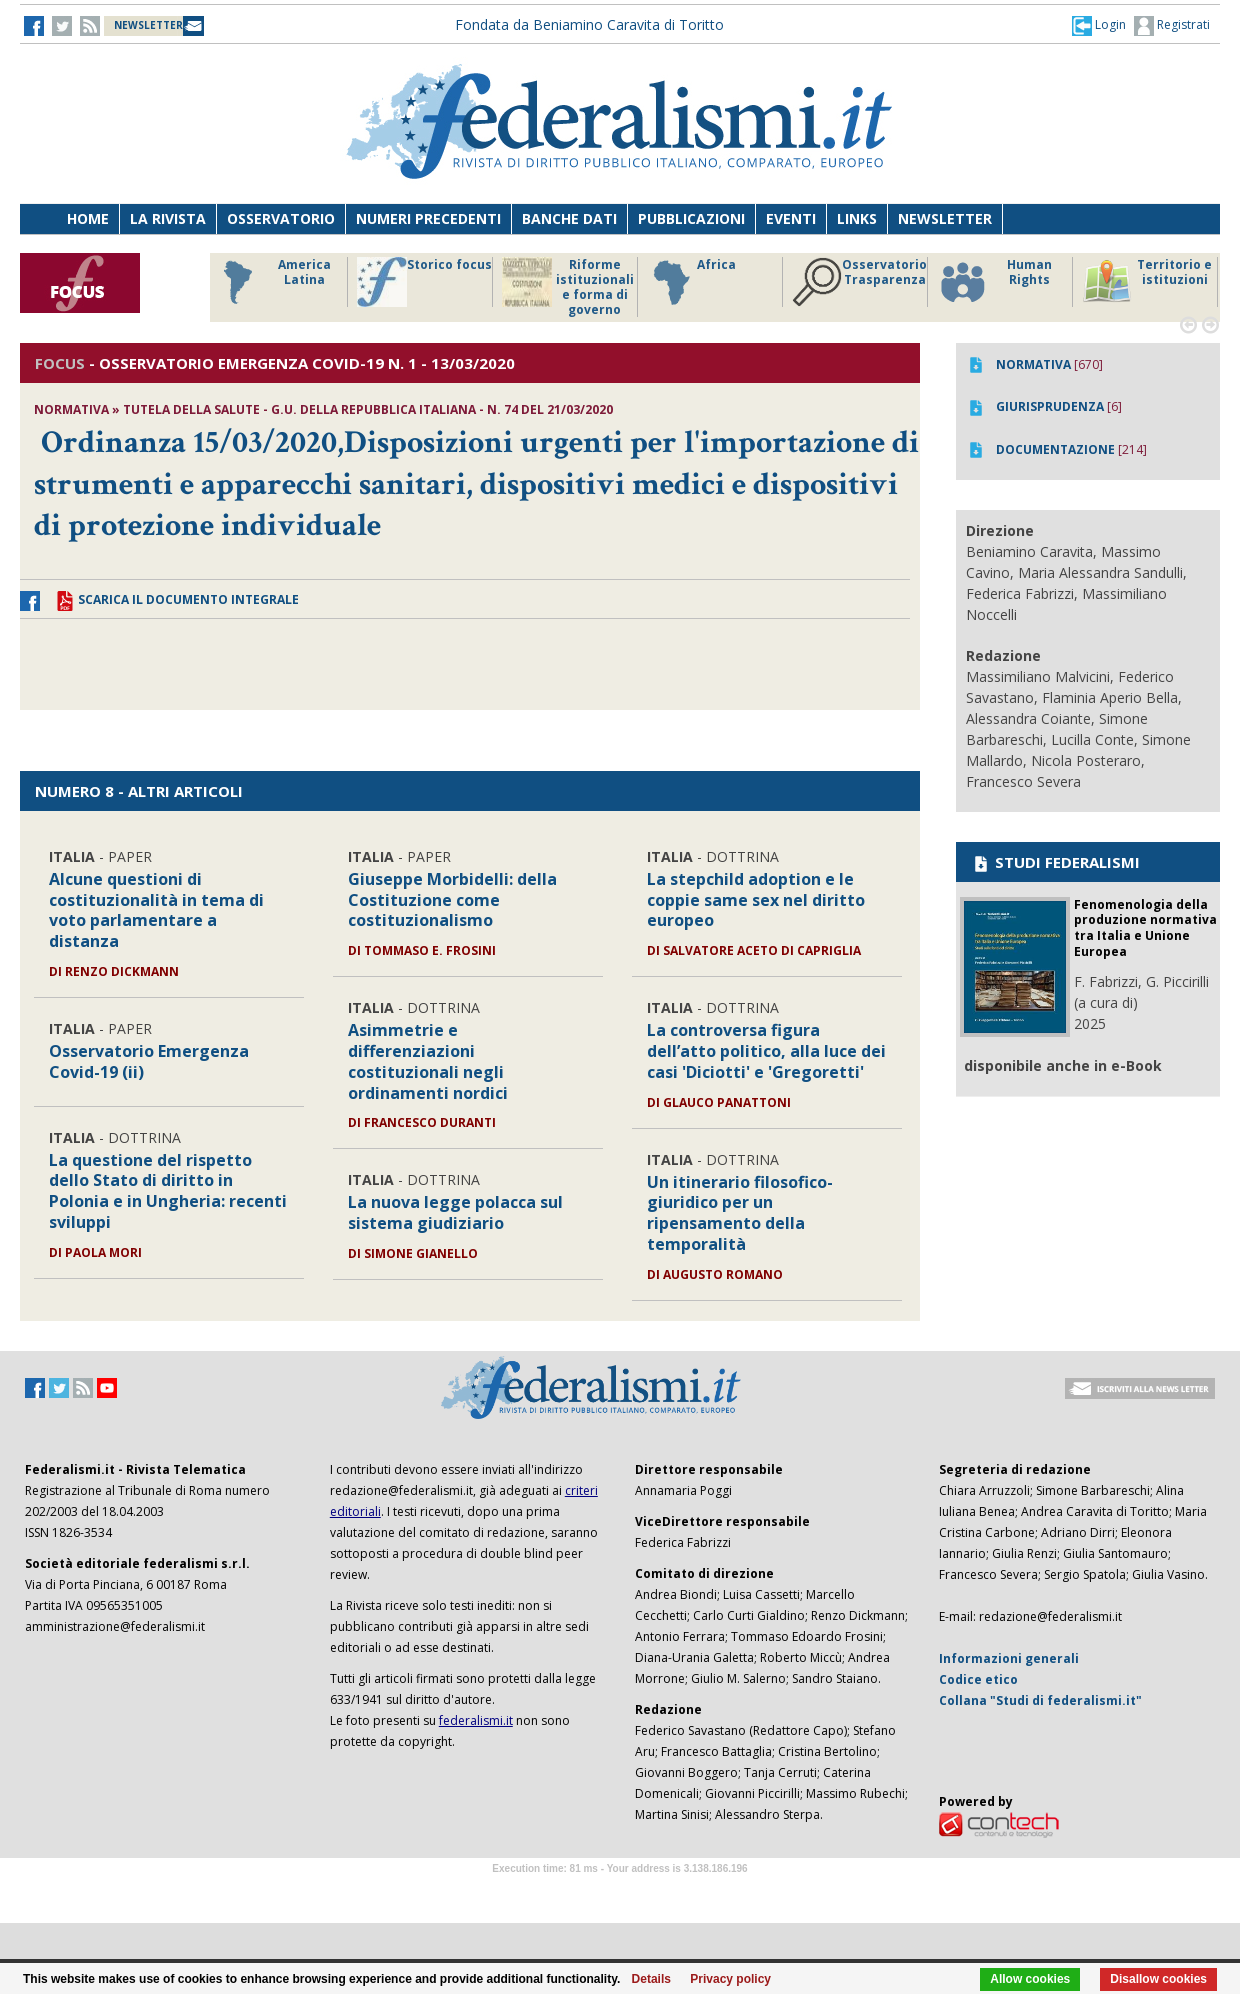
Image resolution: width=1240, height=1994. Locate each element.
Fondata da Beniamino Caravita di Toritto (589, 24)
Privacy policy (730, 1979)
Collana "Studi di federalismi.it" (1040, 1700)
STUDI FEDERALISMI (1055, 862)
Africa (691, 282)
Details (651, 1979)
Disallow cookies (1158, 1979)
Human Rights (994, 282)
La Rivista (168, 218)
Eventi (791, 218)
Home (88, 218)
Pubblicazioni (691, 218)
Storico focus (424, 282)
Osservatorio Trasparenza (859, 282)
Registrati (1172, 26)
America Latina (271, 282)
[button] (1099, 25)
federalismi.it (476, 1720)
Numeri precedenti (428, 218)
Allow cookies (1030, 1979)
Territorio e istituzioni (1147, 282)
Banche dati (569, 218)
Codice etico (978, 1679)
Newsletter (945, 218)
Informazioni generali (1009, 1658)
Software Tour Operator (620, 1891)
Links (857, 218)
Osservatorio (281, 218)
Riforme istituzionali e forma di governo (568, 287)
